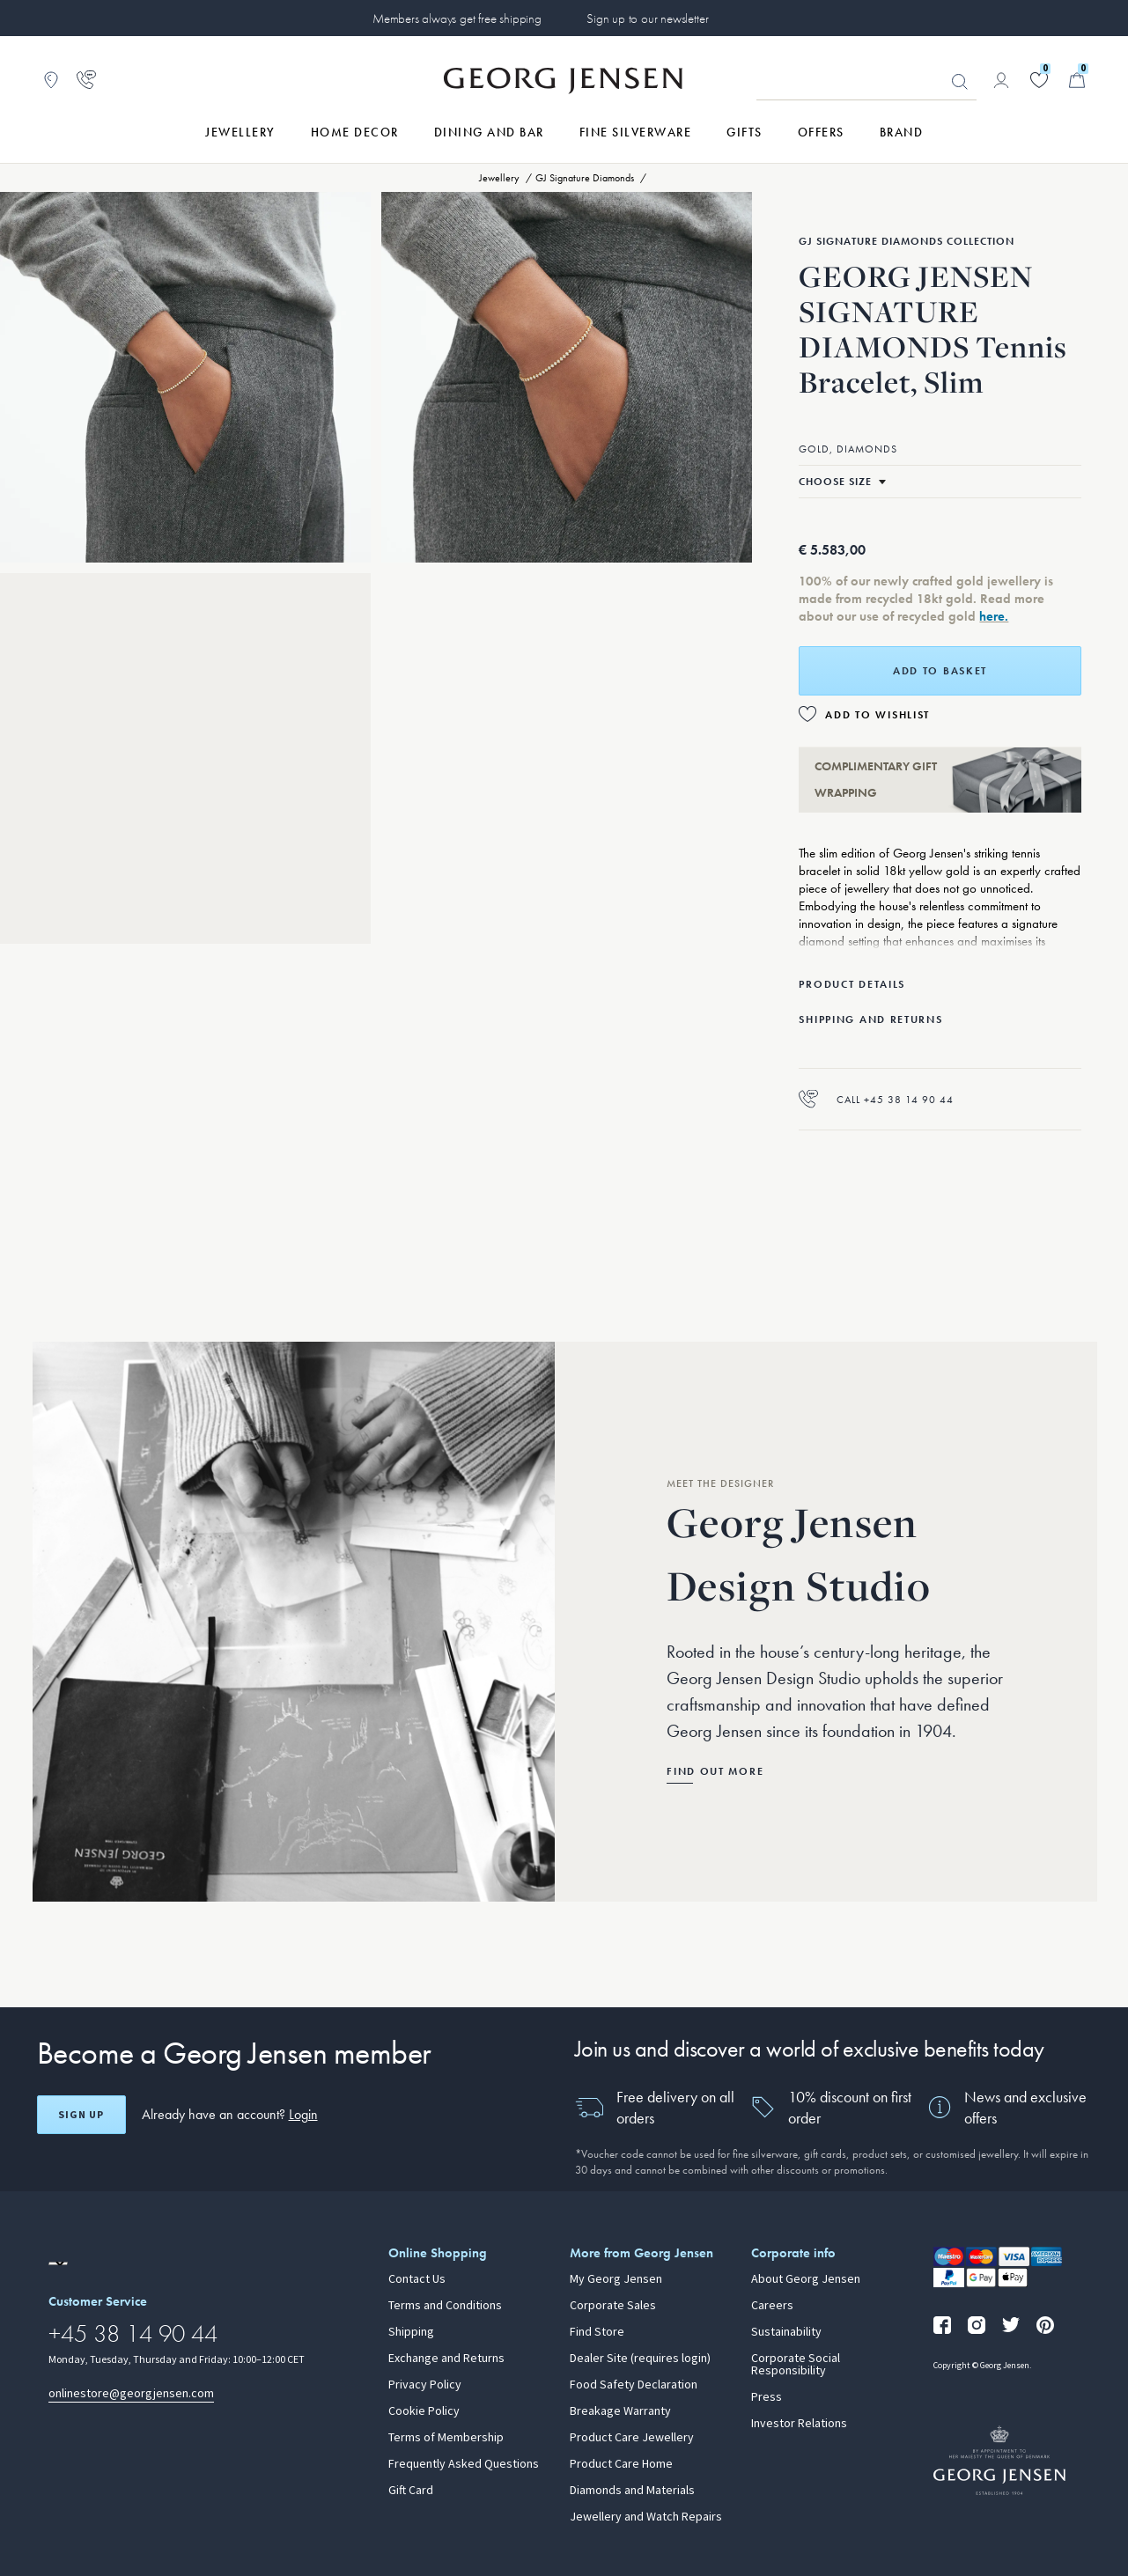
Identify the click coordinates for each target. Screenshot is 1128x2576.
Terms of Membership (446, 2438)
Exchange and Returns (446, 2358)
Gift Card (410, 2490)
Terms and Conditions (445, 2306)
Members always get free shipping (457, 18)
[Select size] (842, 481)
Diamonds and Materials (632, 2490)
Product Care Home (621, 2464)
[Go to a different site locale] (58, 2263)
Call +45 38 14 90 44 (876, 1099)
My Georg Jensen (616, 2279)
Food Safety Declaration (633, 2385)
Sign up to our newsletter (647, 18)
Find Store (597, 2332)
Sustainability (786, 2332)
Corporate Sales (613, 2306)
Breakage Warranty (620, 2411)
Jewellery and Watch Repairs (646, 2517)
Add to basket (940, 671)
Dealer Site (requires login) (640, 2358)
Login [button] (303, 2114)
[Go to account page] (1001, 80)
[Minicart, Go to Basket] (1077, 80)
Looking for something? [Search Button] (960, 82)
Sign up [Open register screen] (81, 2115)
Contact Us (417, 2279)
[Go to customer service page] (86, 80)
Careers (772, 2306)
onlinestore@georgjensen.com (131, 2393)
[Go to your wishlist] (1039, 80)
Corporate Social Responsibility (795, 2364)
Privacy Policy (424, 2385)
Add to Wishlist (877, 715)
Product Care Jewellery (632, 2438)
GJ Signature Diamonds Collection (906, 241)
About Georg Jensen (805, 2279)
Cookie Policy (424, 2411)
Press (766, 2397)
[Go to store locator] (51, 80)
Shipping (411, 2332)
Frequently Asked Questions (463, 2464)
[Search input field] (866, 81)
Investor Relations (799, 2424)
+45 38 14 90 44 (132, 2333)
